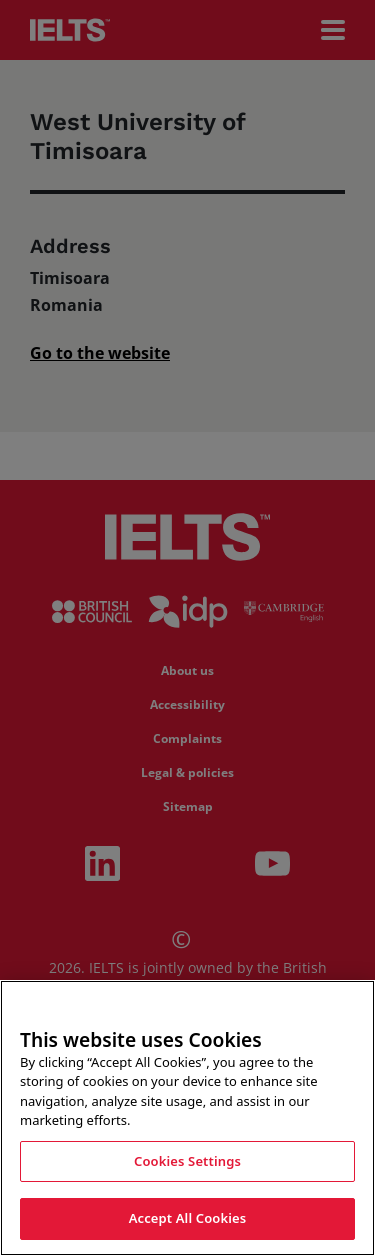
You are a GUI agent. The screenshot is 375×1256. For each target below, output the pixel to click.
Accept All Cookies (188, 1219)
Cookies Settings (187, 1162)
